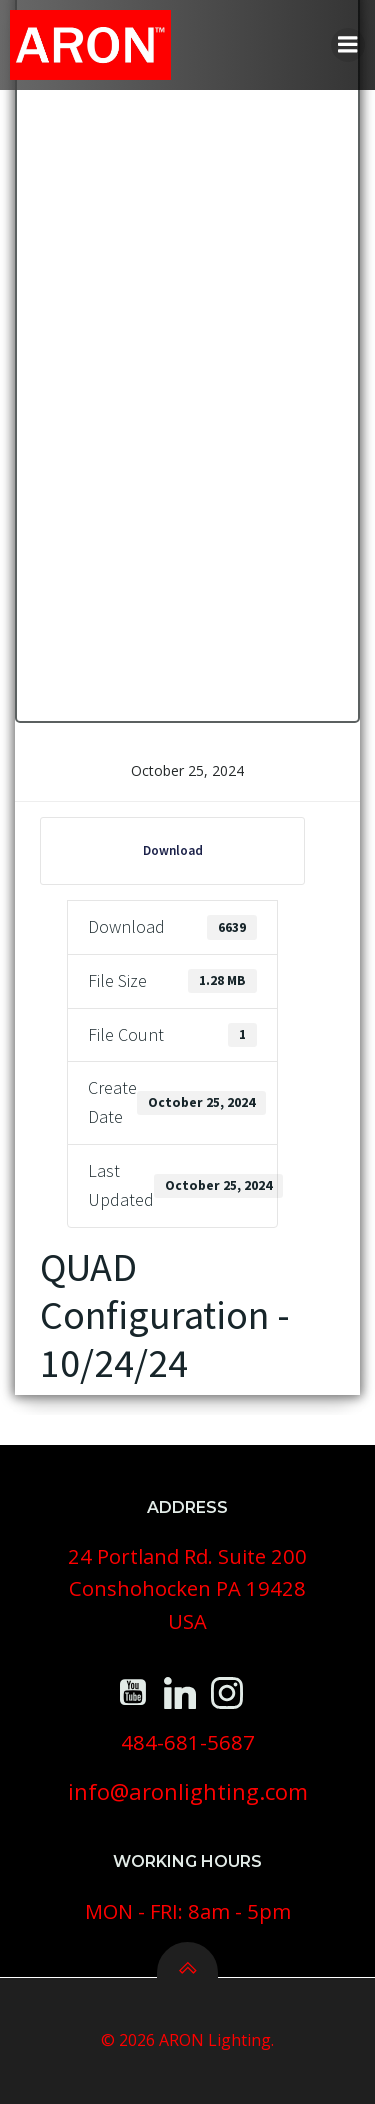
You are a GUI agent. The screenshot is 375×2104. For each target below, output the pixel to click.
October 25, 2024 (187, 770)
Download (173, 850)
